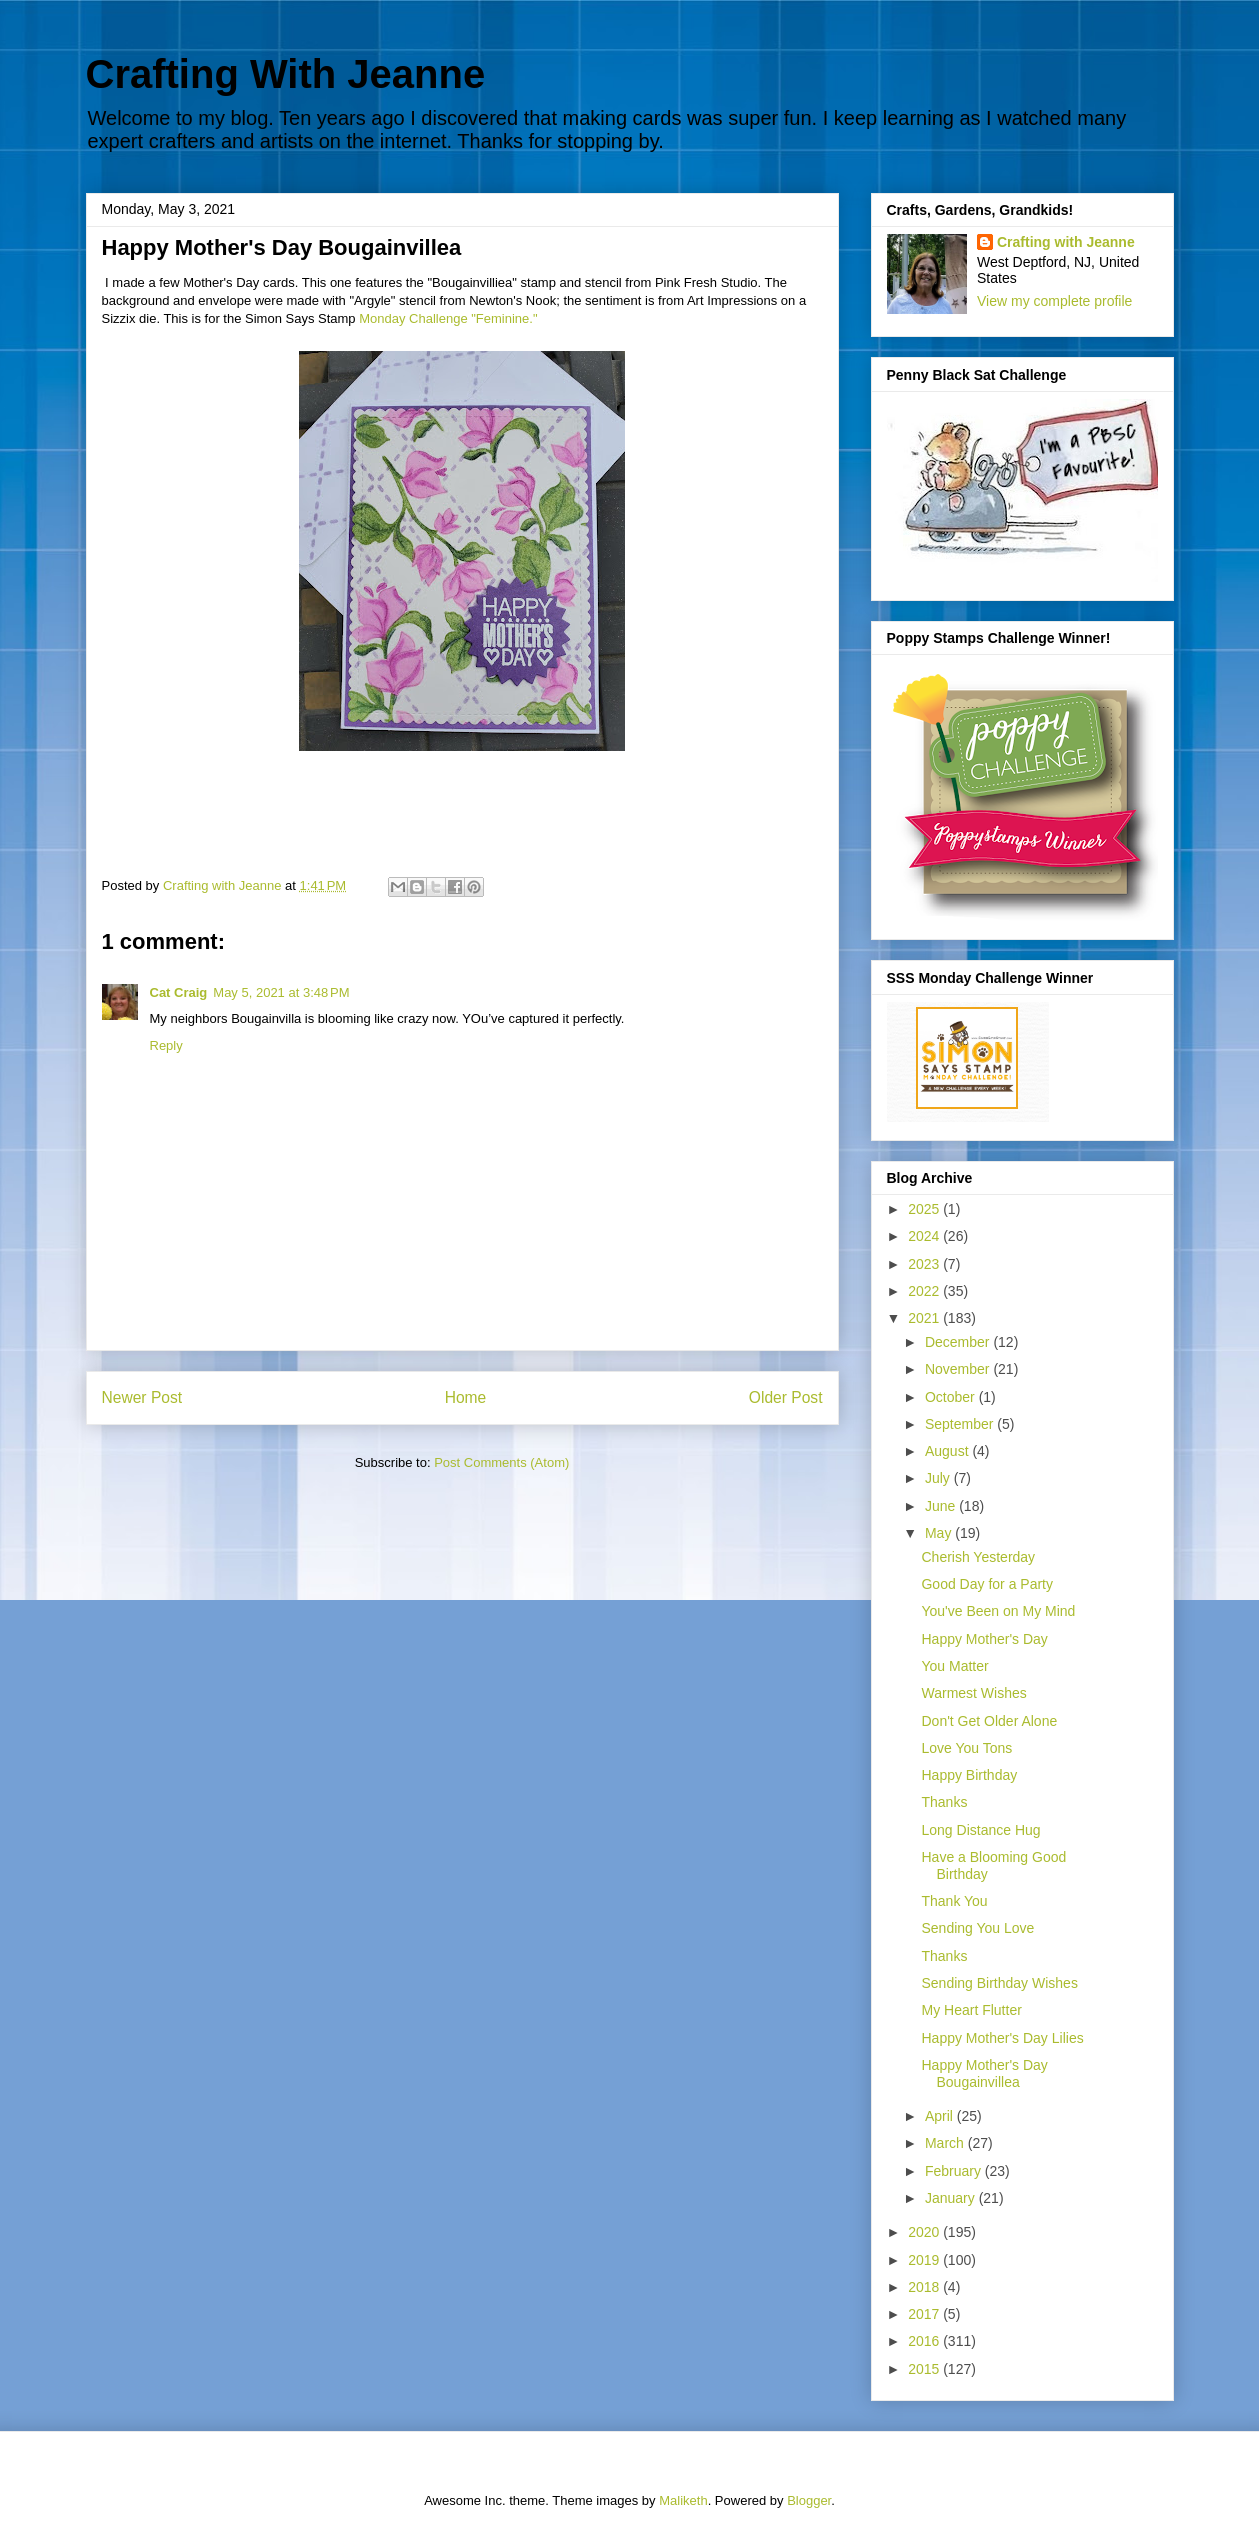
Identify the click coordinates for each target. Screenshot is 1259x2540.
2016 (925, 2341)
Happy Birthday (969, 1775)
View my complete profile (1054, 301)
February (955, 2171)
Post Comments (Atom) (501, 1462)
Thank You (954, 1901)
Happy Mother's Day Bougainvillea (984, 2073)
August (948, 1451)
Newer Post (142, 1397)
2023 (925, 1264)
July (939, 1478)
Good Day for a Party (987, 1584)
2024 (925, 1236)
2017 (925, 2314)
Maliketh (683, 2500)
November (959, 1369)
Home (466, 1397)
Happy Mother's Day (984, 1639)
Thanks (944, 1802)
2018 (925, 2287)
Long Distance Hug (980, 1830)
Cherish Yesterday (978, 1557)
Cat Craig (179, 992)
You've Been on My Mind (998, 1611)
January (952, 2198)
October (952, 1397)
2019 (925, 2260)
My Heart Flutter (971, 2010)
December (959, 1342)
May (940, 1533)
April (941, 2116)
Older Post (786, 1397)
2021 (925, 1318)
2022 (925, 1291)
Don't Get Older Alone (989, 1721)
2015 (925, 2369)
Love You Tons (966, 1748)
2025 (925, 1209)
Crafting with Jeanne (1066, 242)
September (961, 1424)
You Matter (954, 1666)
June (942, 1506)
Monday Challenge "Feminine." (448, 318)
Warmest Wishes (973, 1693)
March (946, 2143)
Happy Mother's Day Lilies (1002, 2038)
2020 (925, 2232)
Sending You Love (977, 1928)
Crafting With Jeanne (286, 74)
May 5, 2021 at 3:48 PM (281, 992)
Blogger (809, 2500)
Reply (166, 1045)
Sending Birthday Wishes (999, 1983)
